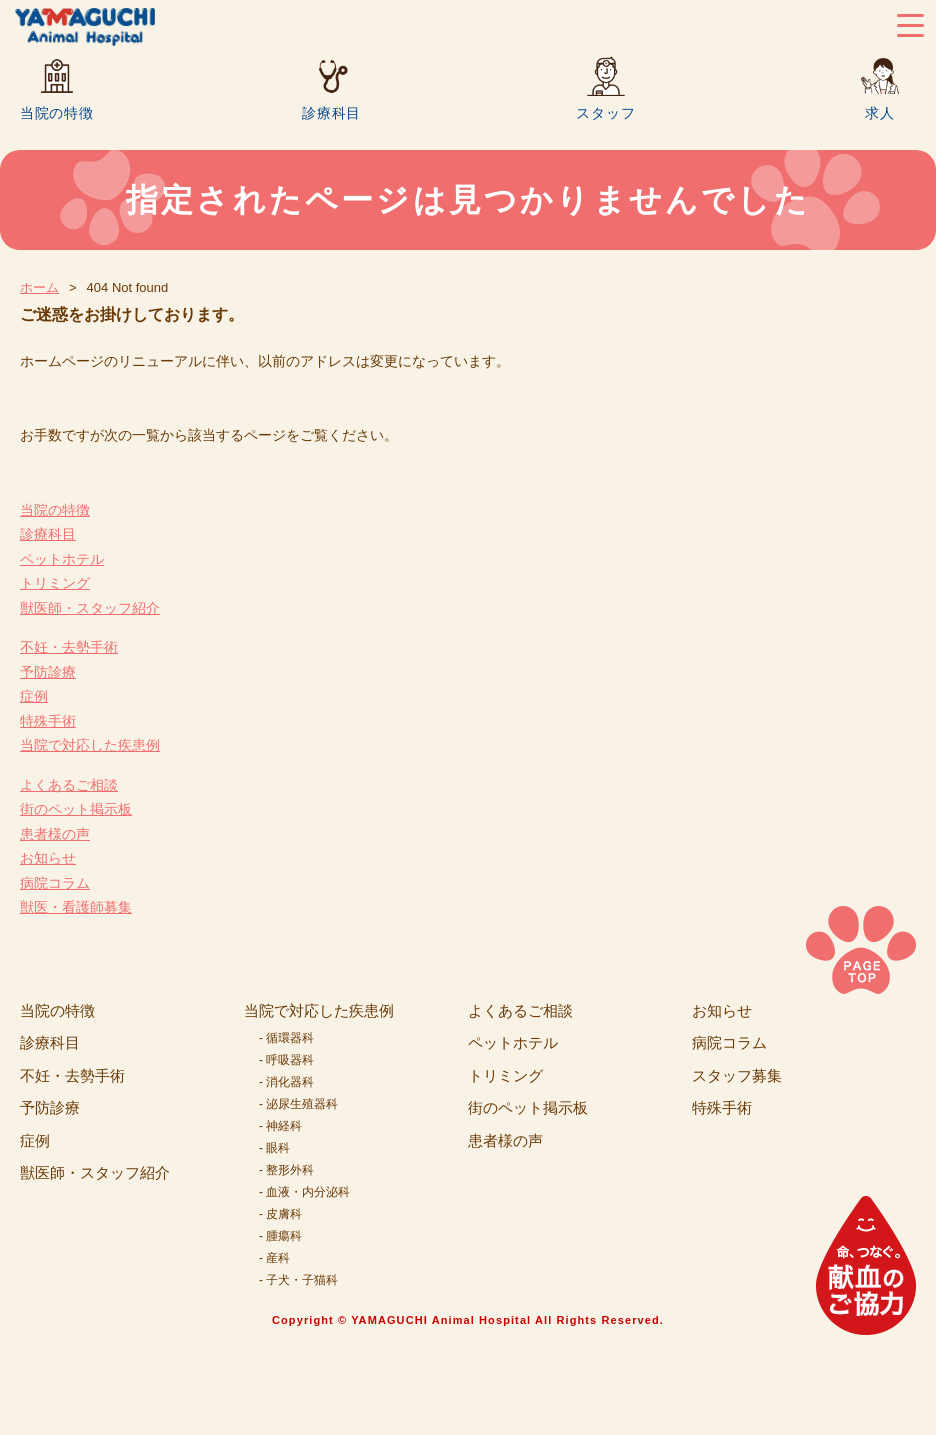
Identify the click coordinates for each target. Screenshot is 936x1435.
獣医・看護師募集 (76, 907)
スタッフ (605, 112)
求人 (879, 112)
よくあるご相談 (69, 785)
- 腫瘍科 (280, 1236)
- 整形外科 (286, 1170)
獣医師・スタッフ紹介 (90, 608)
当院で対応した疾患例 (90, 745)
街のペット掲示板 (76, 809)
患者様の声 (55, 834)
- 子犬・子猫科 (298, 1280)
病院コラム (55, 883)
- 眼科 (274, 1148)
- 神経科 (280, 1126)
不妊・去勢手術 (69, 647)
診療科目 (331, 112)
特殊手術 (48, 721)
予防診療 (48, 672)
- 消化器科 (286, 1082)
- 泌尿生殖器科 (298, 1104)
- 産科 (274, 1258)
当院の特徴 (57, 112)
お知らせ (48, 858)
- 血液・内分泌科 (304, 1192)
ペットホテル (62, 559)
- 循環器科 (286, 1038)
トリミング (55, 583)
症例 (34, 696)
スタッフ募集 (737, 1075)
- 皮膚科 (280, 1214)
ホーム (39, 287)
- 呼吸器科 (286, 1060)
